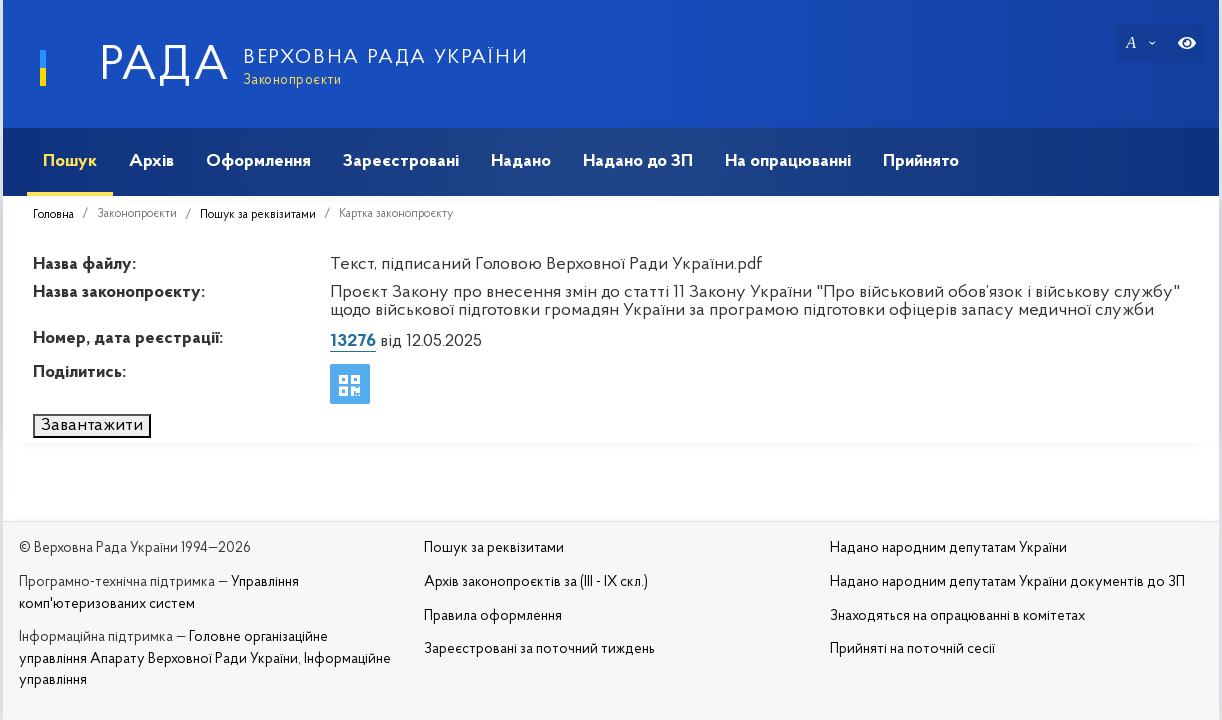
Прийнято (921, 161)
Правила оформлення (493, 616)
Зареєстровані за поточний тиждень (539, 649)
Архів (151, 161)
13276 (353, 341)
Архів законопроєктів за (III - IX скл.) (536, 582)
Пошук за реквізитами (258, 215)
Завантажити (92, 425)
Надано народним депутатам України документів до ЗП (1007, 582)
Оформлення (258, 161)
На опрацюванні (788, 161)
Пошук (70, 161)
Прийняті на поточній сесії (912, 649)
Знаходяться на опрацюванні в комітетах (957, 616)
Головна (53, 215)
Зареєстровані (401, 161)
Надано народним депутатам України (948, 548)
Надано (521, 161)
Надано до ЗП (638, 161)
